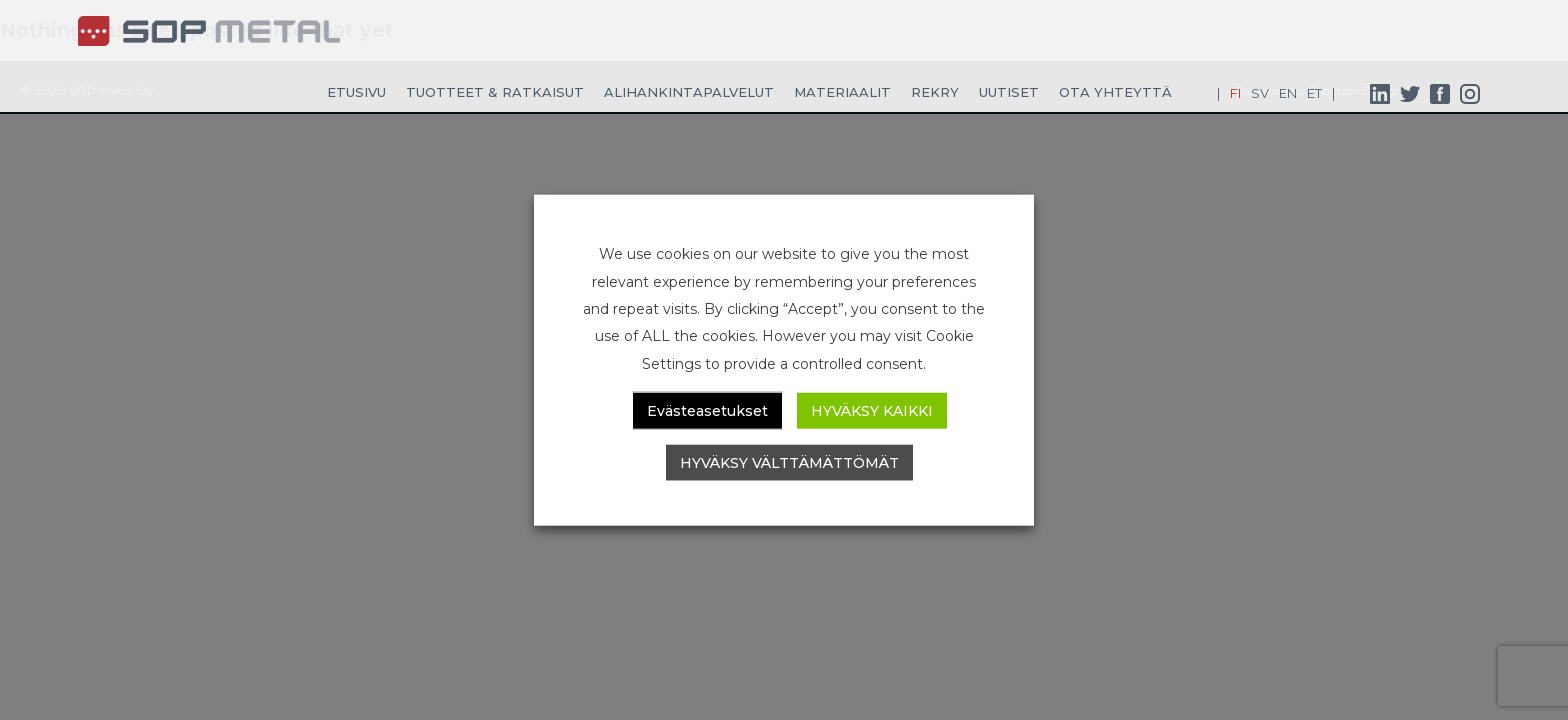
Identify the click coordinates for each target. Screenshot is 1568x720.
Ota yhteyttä (1115, 92)
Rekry (935, 92)
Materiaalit (842, 92)
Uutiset (1009, 92)
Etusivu (356, 92)
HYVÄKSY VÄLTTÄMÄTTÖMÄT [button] (789, 462)
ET (1314, 93)
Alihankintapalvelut (689, 92)
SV (1260, 93)
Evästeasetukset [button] (707, 410)
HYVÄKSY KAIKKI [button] (872, 410)
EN (1288, 93)
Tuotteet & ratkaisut (495, 92)
